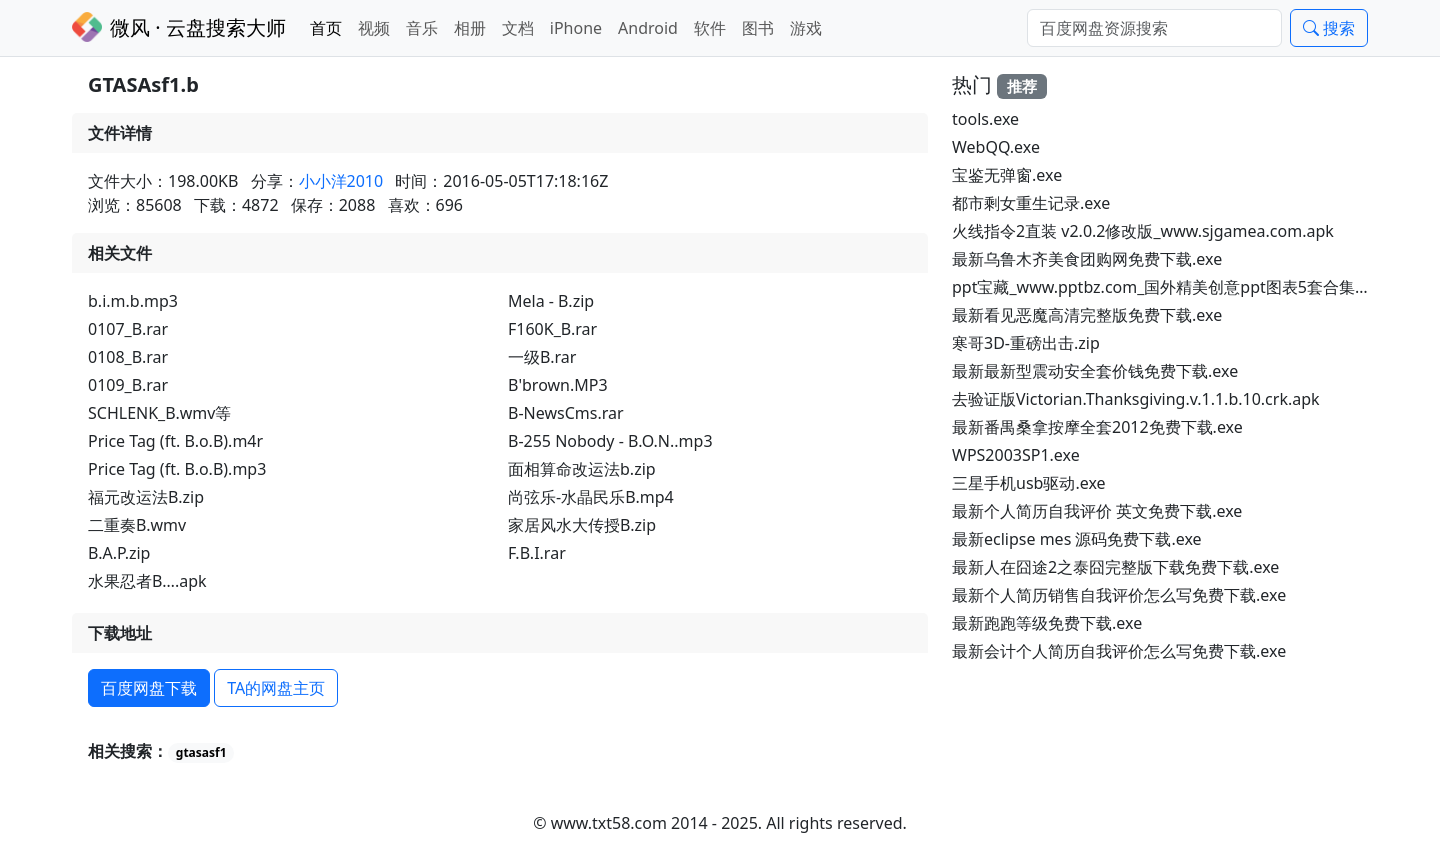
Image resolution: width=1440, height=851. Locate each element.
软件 (710, 28)
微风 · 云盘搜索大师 (179, 27)
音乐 (422, 28)
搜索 (1329, 28)
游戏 (806, 28)
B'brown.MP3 (558, 385)
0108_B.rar (128, 357)
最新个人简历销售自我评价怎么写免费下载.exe (1119, 595)
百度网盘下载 (149, 688)
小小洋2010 (341, 181)
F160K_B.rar (552, 329)
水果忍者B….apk (147, 581)
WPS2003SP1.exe (1016, 455)
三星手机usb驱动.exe (1029, 483)
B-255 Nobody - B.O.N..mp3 (610, 441)
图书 (758, 28)
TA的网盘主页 (276, 688)
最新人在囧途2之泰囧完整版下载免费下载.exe (1115, 567)
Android (648, 28)
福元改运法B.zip (146, 497)
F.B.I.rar (537, 553)
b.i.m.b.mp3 (133, 301)
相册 (470, 28)
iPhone (576, 28)
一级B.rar (542, 357)
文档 (518, 28)
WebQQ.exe (996, 147)
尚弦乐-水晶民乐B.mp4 (591, 497)
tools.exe (985, 119)
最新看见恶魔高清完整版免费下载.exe (1087, 315)
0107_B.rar (128, 329)
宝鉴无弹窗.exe (1007, 175)
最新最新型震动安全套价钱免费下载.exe (1095, 371)
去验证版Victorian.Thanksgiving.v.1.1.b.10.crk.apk (1136, 399)
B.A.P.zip (119, 553)
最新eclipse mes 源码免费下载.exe (1077, 539)
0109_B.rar (128, 385)
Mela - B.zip (551, 301)
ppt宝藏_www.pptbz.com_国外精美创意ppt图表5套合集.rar (1166, 287)
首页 (326, 28)
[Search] (1154, 28)
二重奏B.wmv (137, 525)
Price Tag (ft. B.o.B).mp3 (177, 469)
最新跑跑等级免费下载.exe (1047, 623)
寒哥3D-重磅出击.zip (1026, 343)
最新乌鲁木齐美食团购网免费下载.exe (1087, 259)
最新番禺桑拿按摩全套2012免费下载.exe (1097, 427)
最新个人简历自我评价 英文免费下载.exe (1097, 511)
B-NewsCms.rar (566, 413)
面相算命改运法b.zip (582, 469)
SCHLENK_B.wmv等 (159, 413)
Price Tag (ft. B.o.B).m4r (175, 441)
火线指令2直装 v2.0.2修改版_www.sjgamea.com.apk (1143, 231)
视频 (374, 28)
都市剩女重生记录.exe (1031, 203)
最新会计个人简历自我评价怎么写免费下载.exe (1119, 651)
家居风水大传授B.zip (582, 525)
